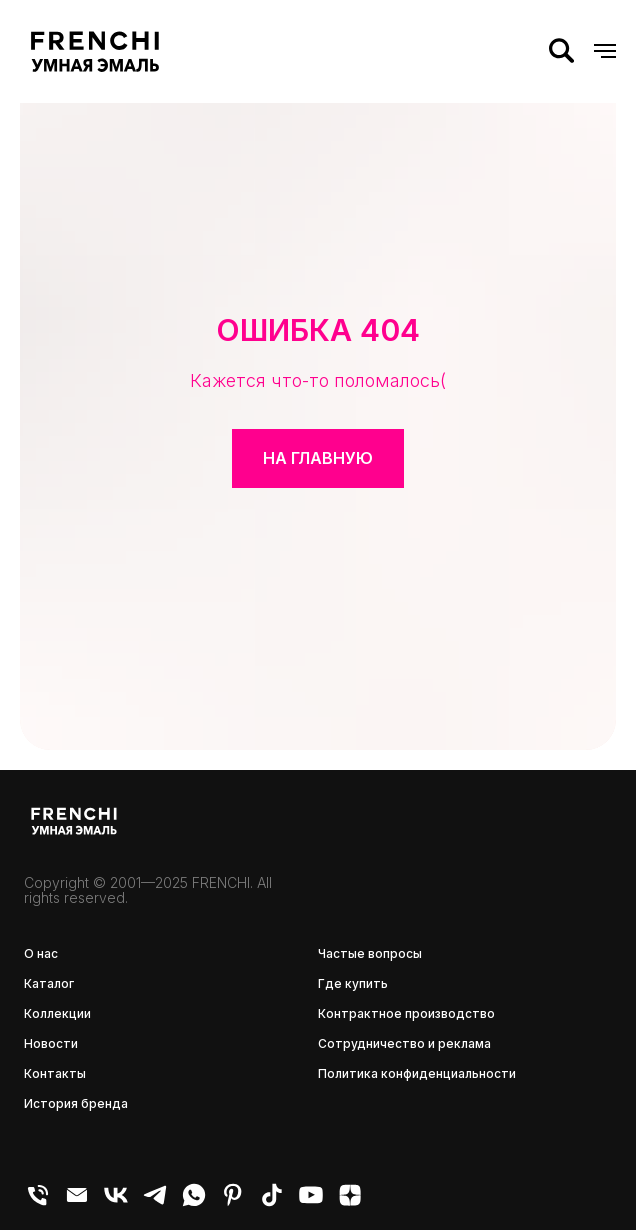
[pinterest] (233, 1203)
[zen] (350, 1203)
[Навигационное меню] (605, 51)
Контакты (55, 1073)
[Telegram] (155, 1203)
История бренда (76, 1103)
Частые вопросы (370, 953)
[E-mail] (77, 1203)
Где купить (353, 983)
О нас (41, 953)
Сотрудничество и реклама (404, 1043)
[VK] (116, 1203)
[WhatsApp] (194, 1203)
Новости (51, 1043)
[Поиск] (561, 51)
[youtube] (311, 1203)
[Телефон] (38, 1203)
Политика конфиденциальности (417, 1073)
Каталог (49, 983)
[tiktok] (272, 1203)
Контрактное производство (406, 1013)
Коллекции (57, 1013)
